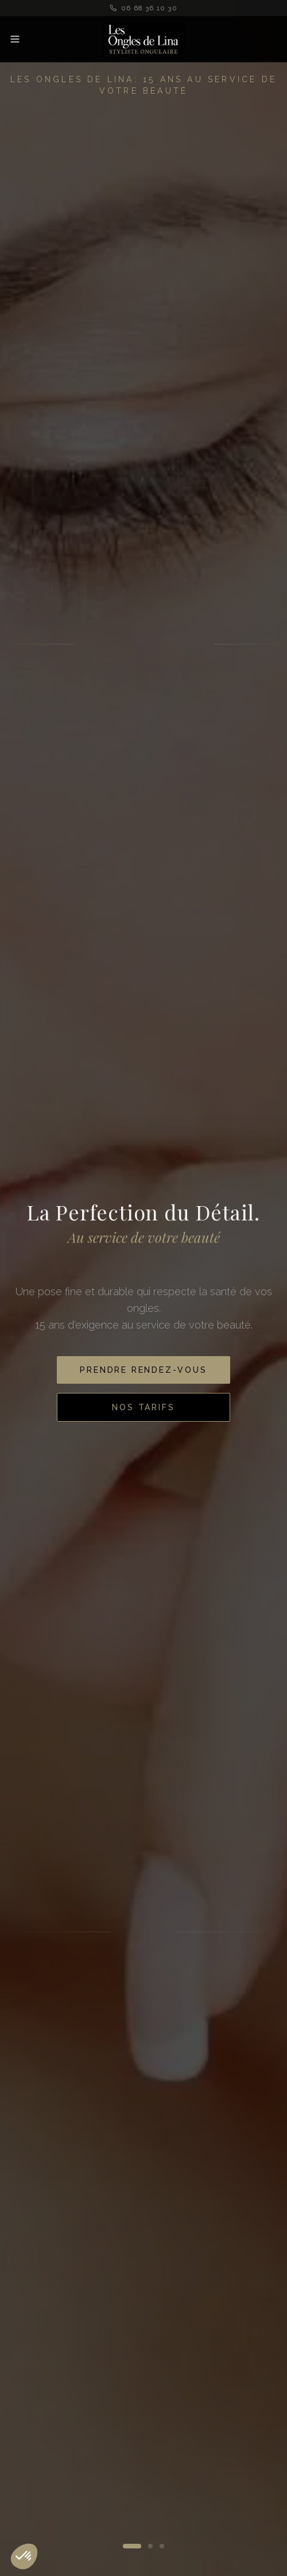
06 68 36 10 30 (143, 8)
